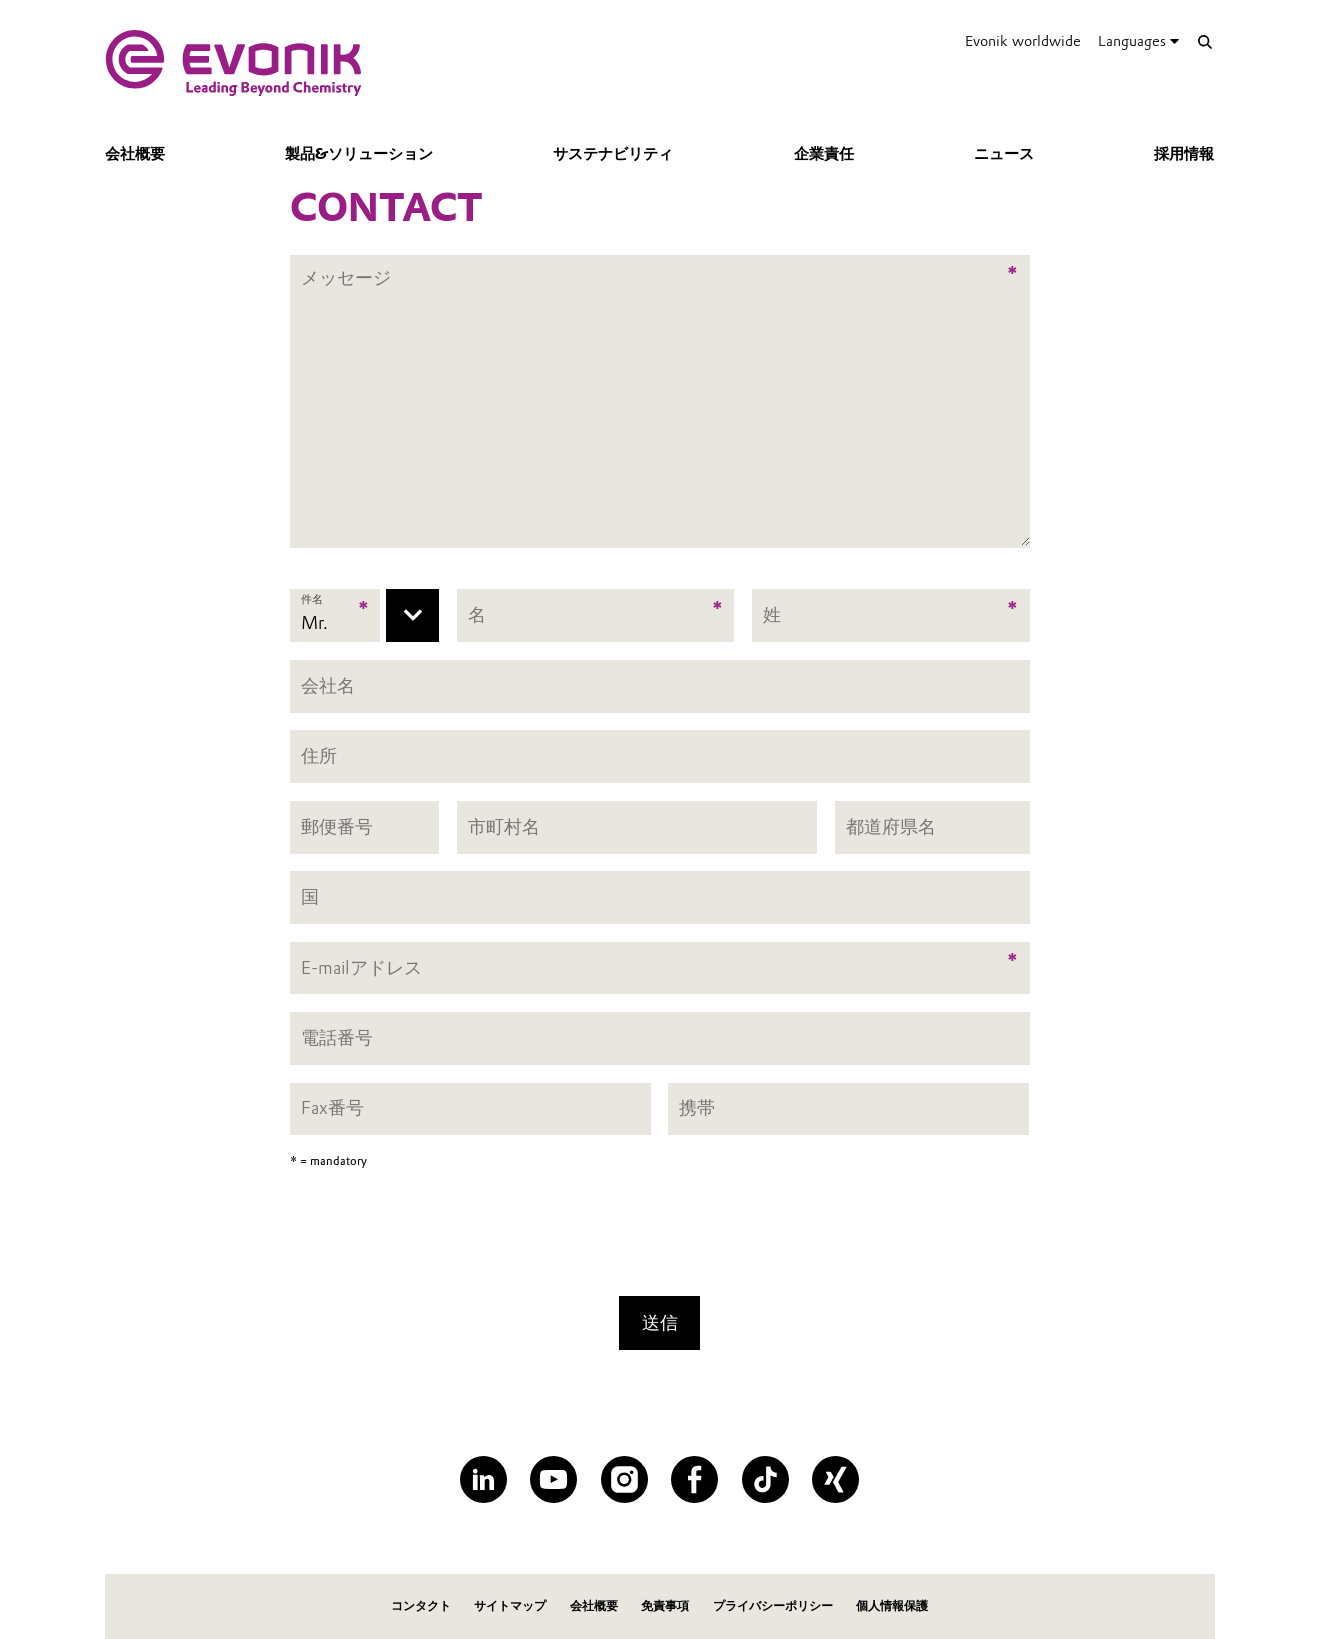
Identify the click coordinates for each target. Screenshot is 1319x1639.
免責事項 (665, 1605)
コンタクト (421, 1605)
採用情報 (1184, 154)
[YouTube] (553, 1479)
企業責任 (824, 154)
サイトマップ (510, 1605)
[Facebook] (694, 1479)
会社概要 (135, 154)
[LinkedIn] (483, 1479)
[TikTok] (765, 1479)
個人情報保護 (892, 1605)
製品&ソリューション (359, 154)
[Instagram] (624, 1479)
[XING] (835, 1479)
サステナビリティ (613, 154)
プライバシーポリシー (773, 1605)
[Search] (1205, 41)
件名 (313, 600)
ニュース (1004, 154)
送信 (660, 1322)
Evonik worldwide (1023, 41)
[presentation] (660, 1239)
